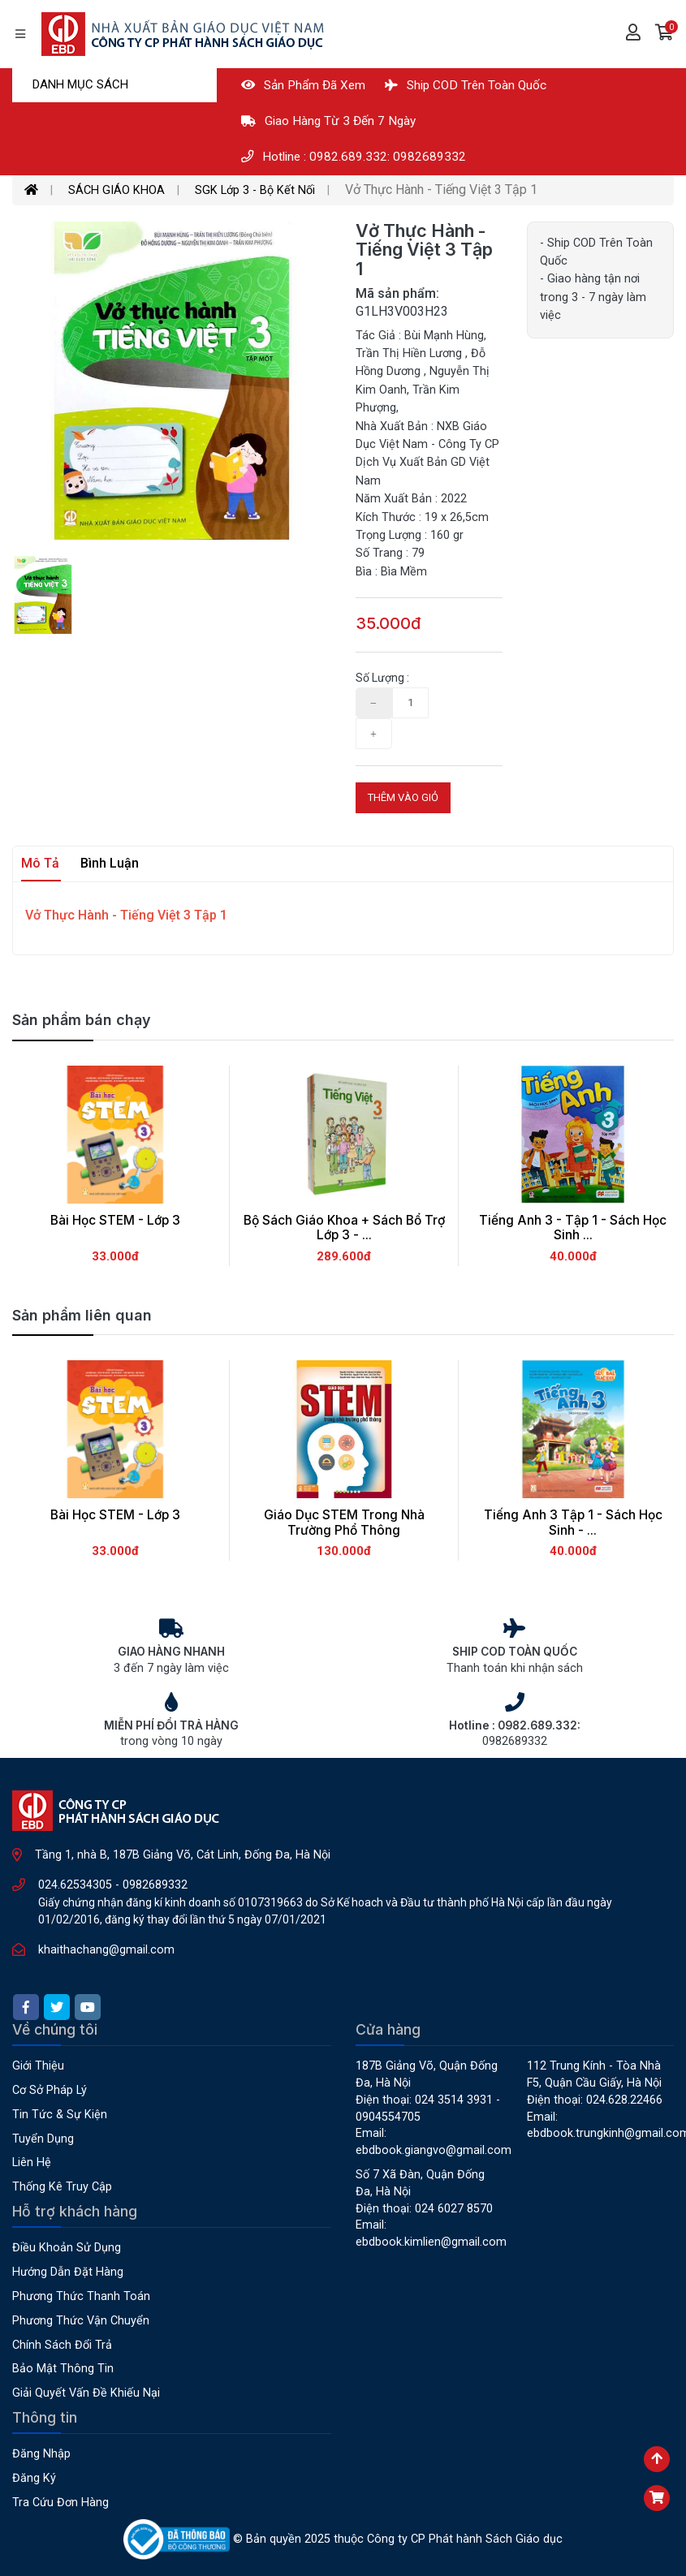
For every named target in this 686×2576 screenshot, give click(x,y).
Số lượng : (382, 677)
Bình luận (109, 863)
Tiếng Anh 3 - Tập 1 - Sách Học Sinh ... (573, 1228)
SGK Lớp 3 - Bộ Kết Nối (255, 190)
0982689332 (155, 1885)
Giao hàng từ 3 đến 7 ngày (328, 121)
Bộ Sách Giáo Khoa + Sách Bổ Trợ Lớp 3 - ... (344, 1228)
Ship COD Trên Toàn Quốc (465, 85)
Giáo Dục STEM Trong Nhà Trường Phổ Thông (344, 1522)
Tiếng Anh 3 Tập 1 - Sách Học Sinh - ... (573, 1522)
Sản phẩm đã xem (303, 85)
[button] (664, 34)
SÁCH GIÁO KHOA (116, 190)
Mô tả (40, 863)
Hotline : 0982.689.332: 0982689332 (353, 156)
